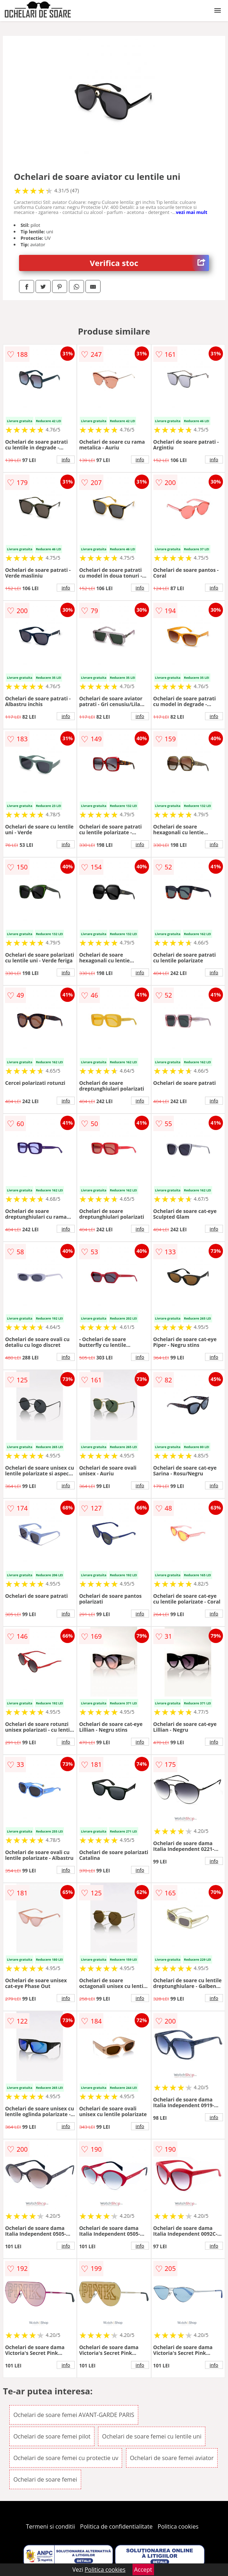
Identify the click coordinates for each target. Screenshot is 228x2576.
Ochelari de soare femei (45, 2479)
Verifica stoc (149, 263)
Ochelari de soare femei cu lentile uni (151, 2436)
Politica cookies (178, 2526)
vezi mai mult (192, 212)
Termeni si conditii (50, 2526)
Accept (143, 2569)
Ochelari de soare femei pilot (51, 2436)
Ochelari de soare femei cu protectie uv (65, 2458)
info (65, 459)
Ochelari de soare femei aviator (172, 2458)
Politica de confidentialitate (116, 2526)
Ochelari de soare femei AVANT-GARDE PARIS (73, 2415)
